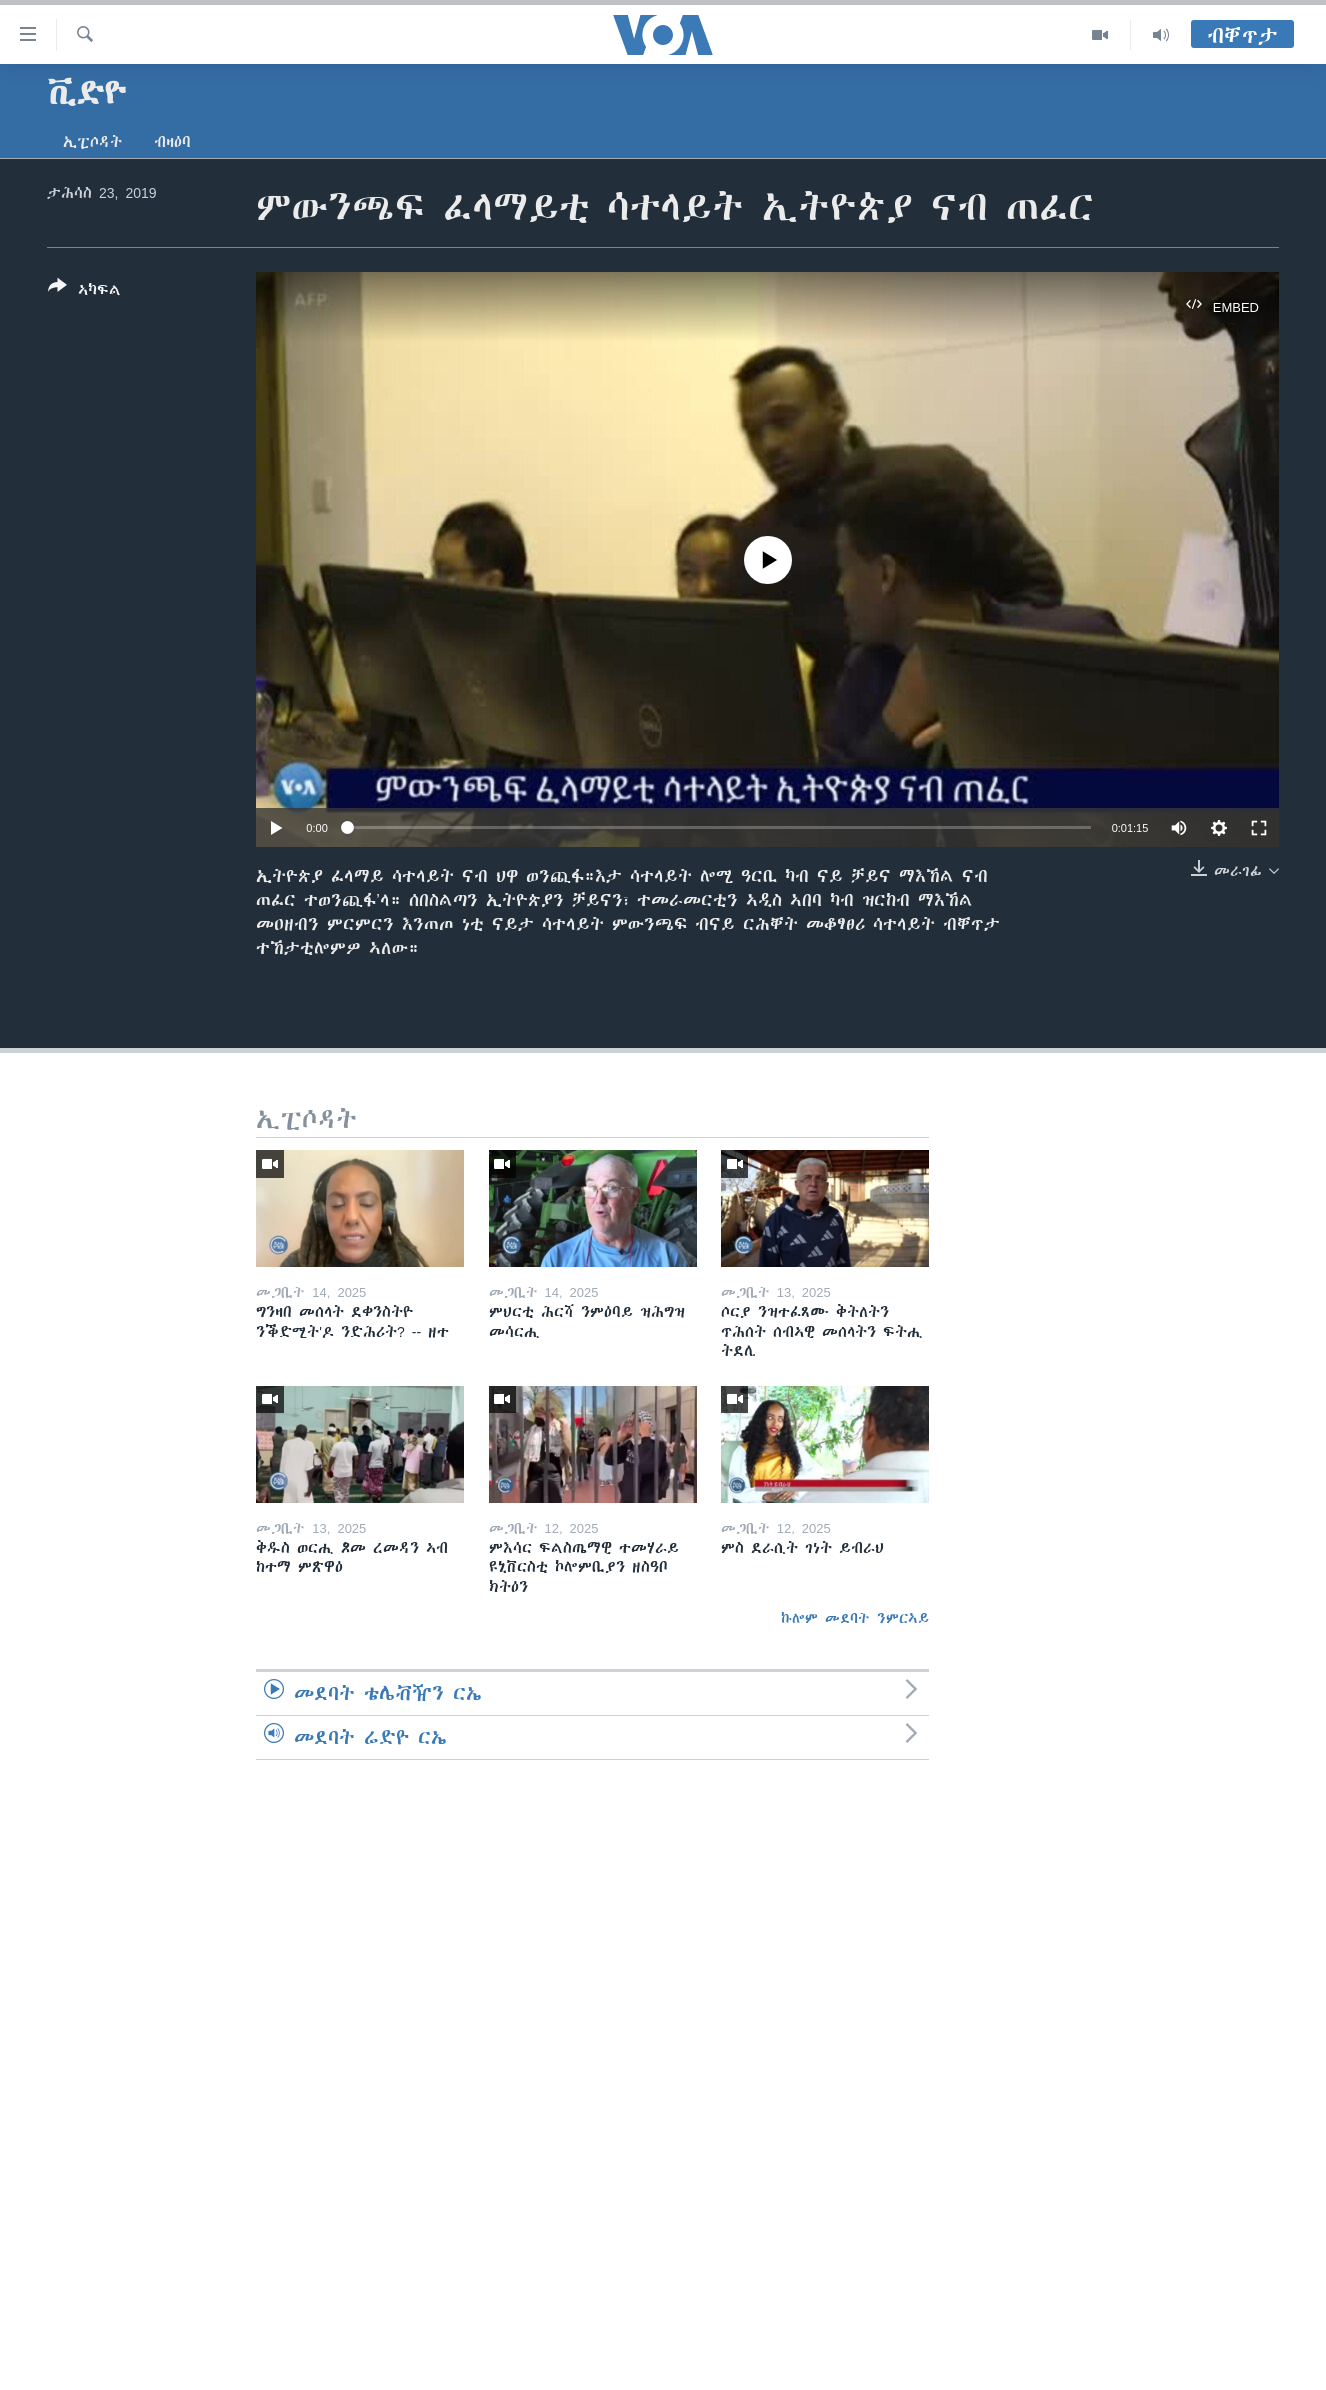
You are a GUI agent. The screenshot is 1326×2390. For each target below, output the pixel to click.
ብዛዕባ (172, 142)
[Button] (84, 292)
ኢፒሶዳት (92, 142)
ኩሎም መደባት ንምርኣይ (855, 1618)
